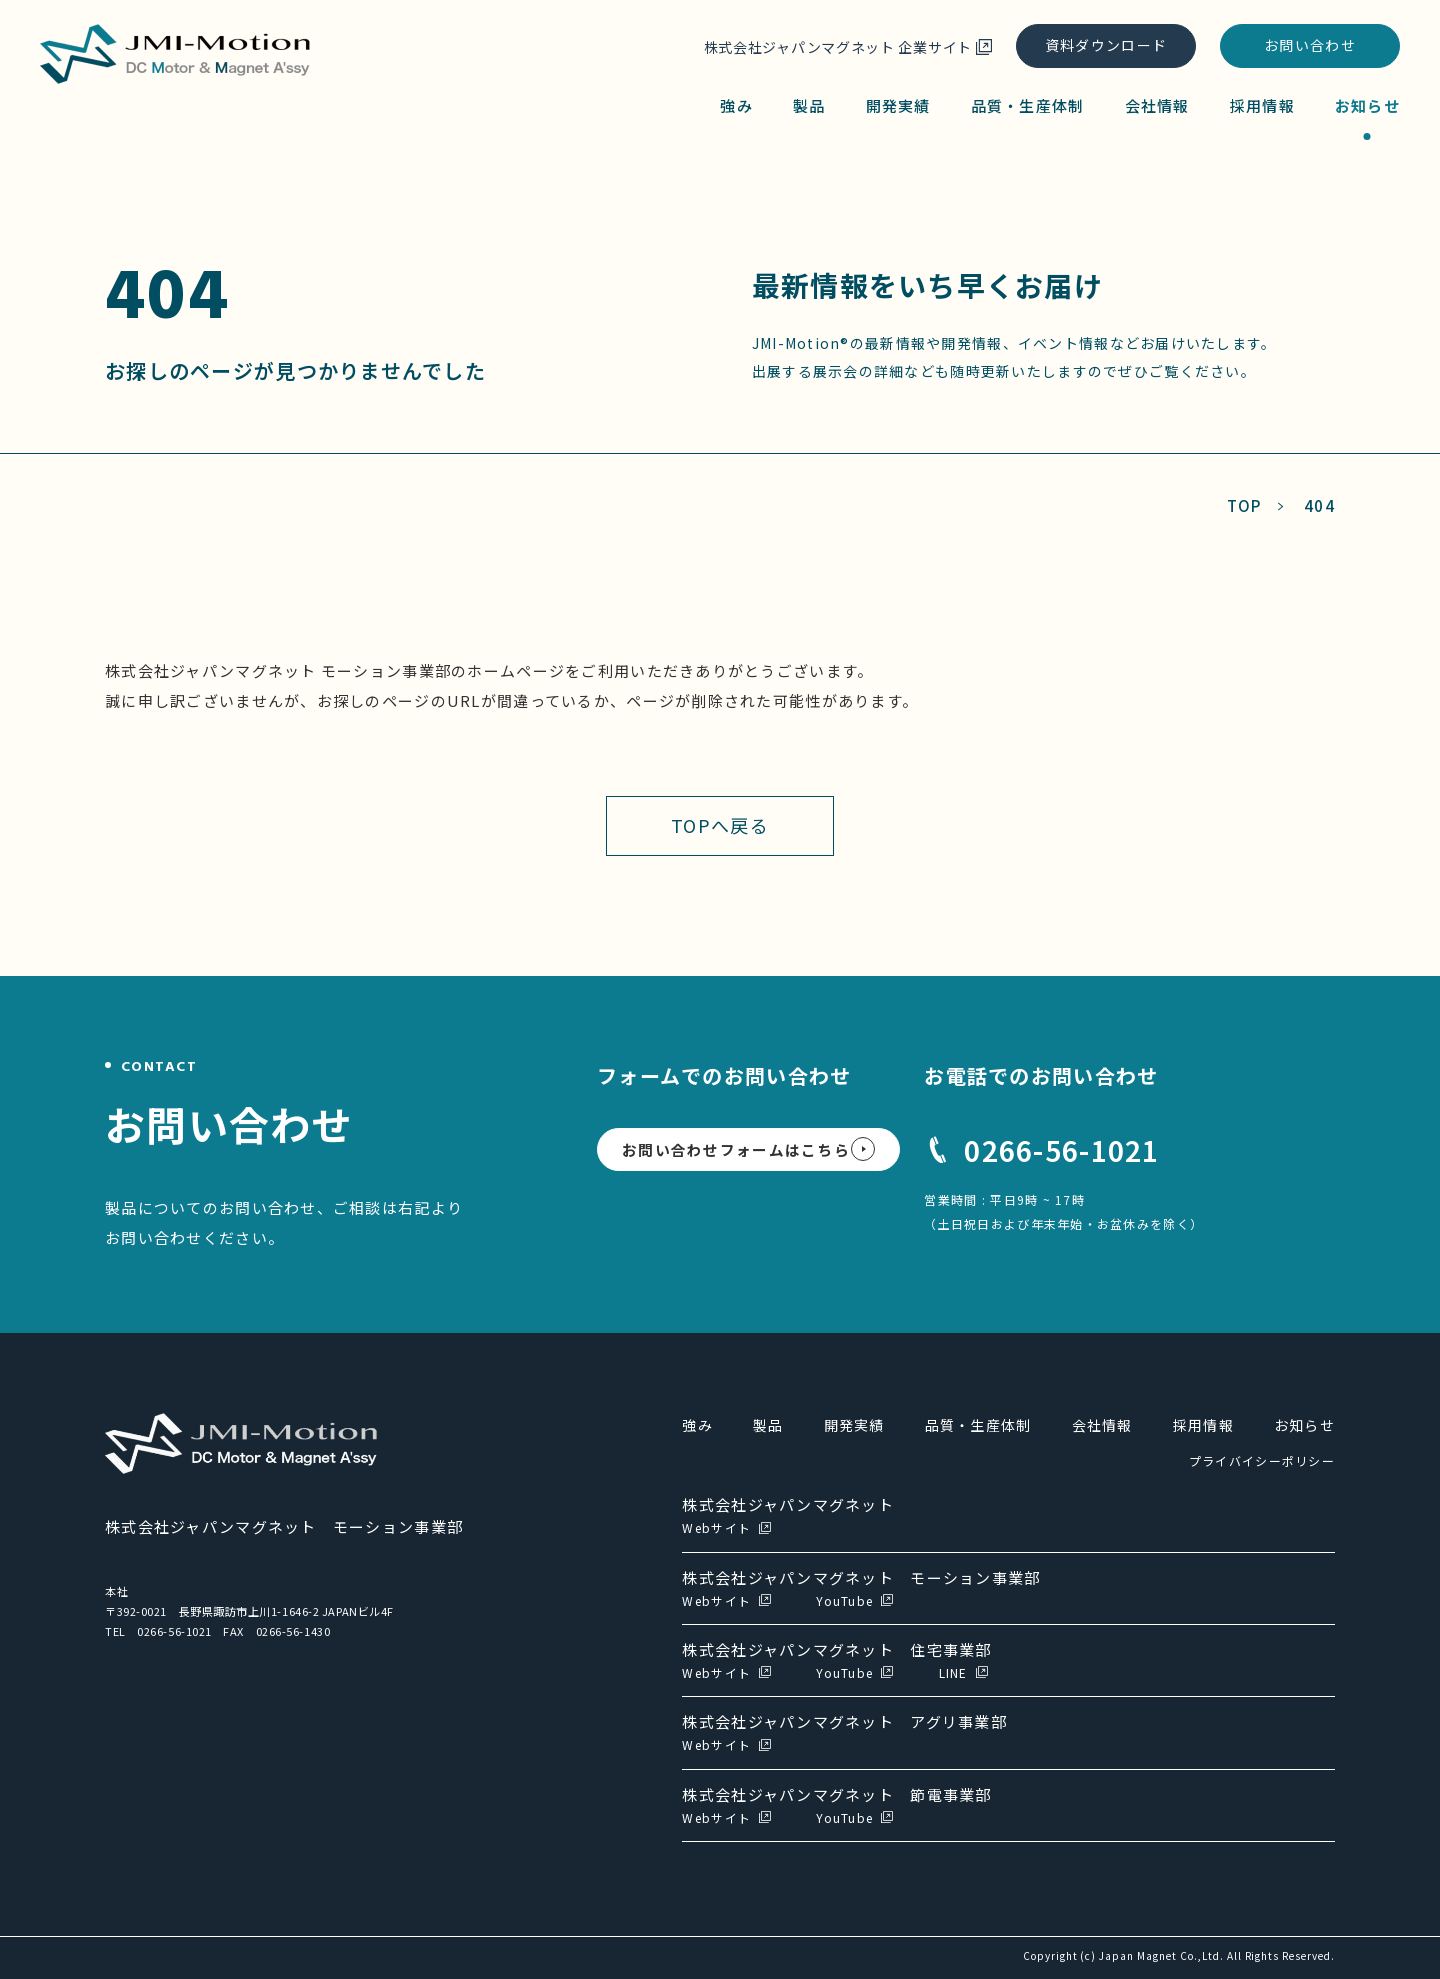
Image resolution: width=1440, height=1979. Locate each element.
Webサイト (716, 1527)
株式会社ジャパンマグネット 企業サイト (838, 47)
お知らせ (1367, 105)
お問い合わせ (1310, 45)
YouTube (844, 1600)
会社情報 (1157, 105)
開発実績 (898, 105)
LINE (953, 1672)
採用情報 (1262, 105)
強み (736, 105)
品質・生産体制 (1028, 105)
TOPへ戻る (720, 825)
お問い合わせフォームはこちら (736, 1149)
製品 (809, 105)
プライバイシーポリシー (1262, 1460)
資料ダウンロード (1106, 45)
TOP (1244, 505)
